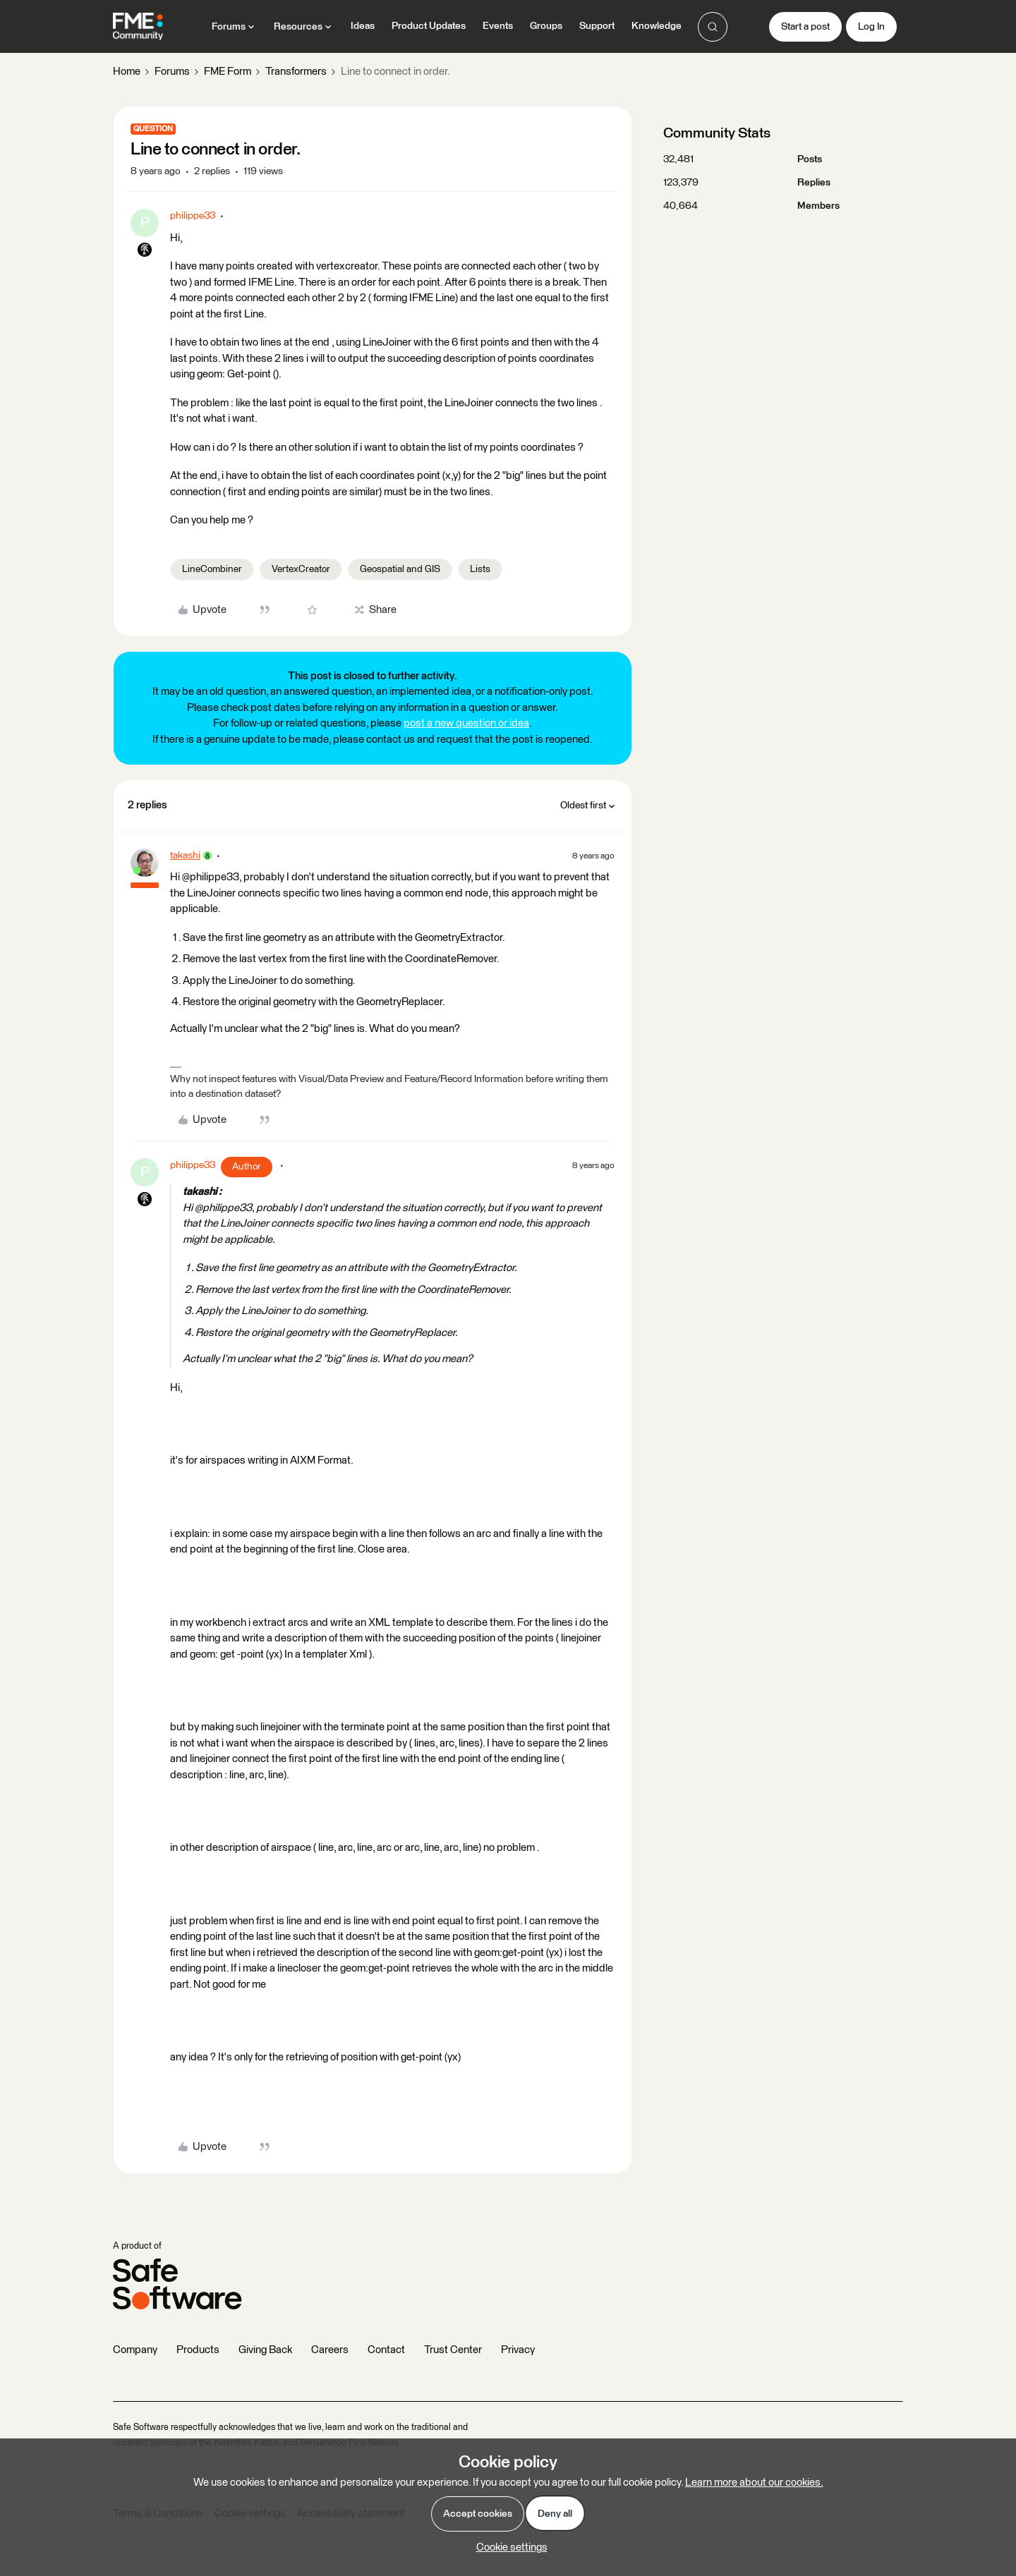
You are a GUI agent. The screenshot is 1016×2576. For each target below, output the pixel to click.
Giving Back (265, 2350)
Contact (386, 2350)
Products (197, 2350)
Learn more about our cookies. (754, 2482)
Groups (546, 26)
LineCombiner (212, 569)
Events (498, 26)
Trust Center (453, 2350)
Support (597, 26)
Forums (172, 71)
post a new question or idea (466, 723)
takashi (185, 856)
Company (135, 2350)
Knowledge (656, 26)
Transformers (296, 71)
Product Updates (429, 26)
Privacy (518, 2350)
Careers (330, 2350)
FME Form (227, 71)
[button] (805, 27)
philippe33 (192, 216)
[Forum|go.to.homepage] (138, 27)
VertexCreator (301, 569)
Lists (480, 569)
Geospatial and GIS (400, 569)
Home (126, 71)
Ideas (363, 26)
